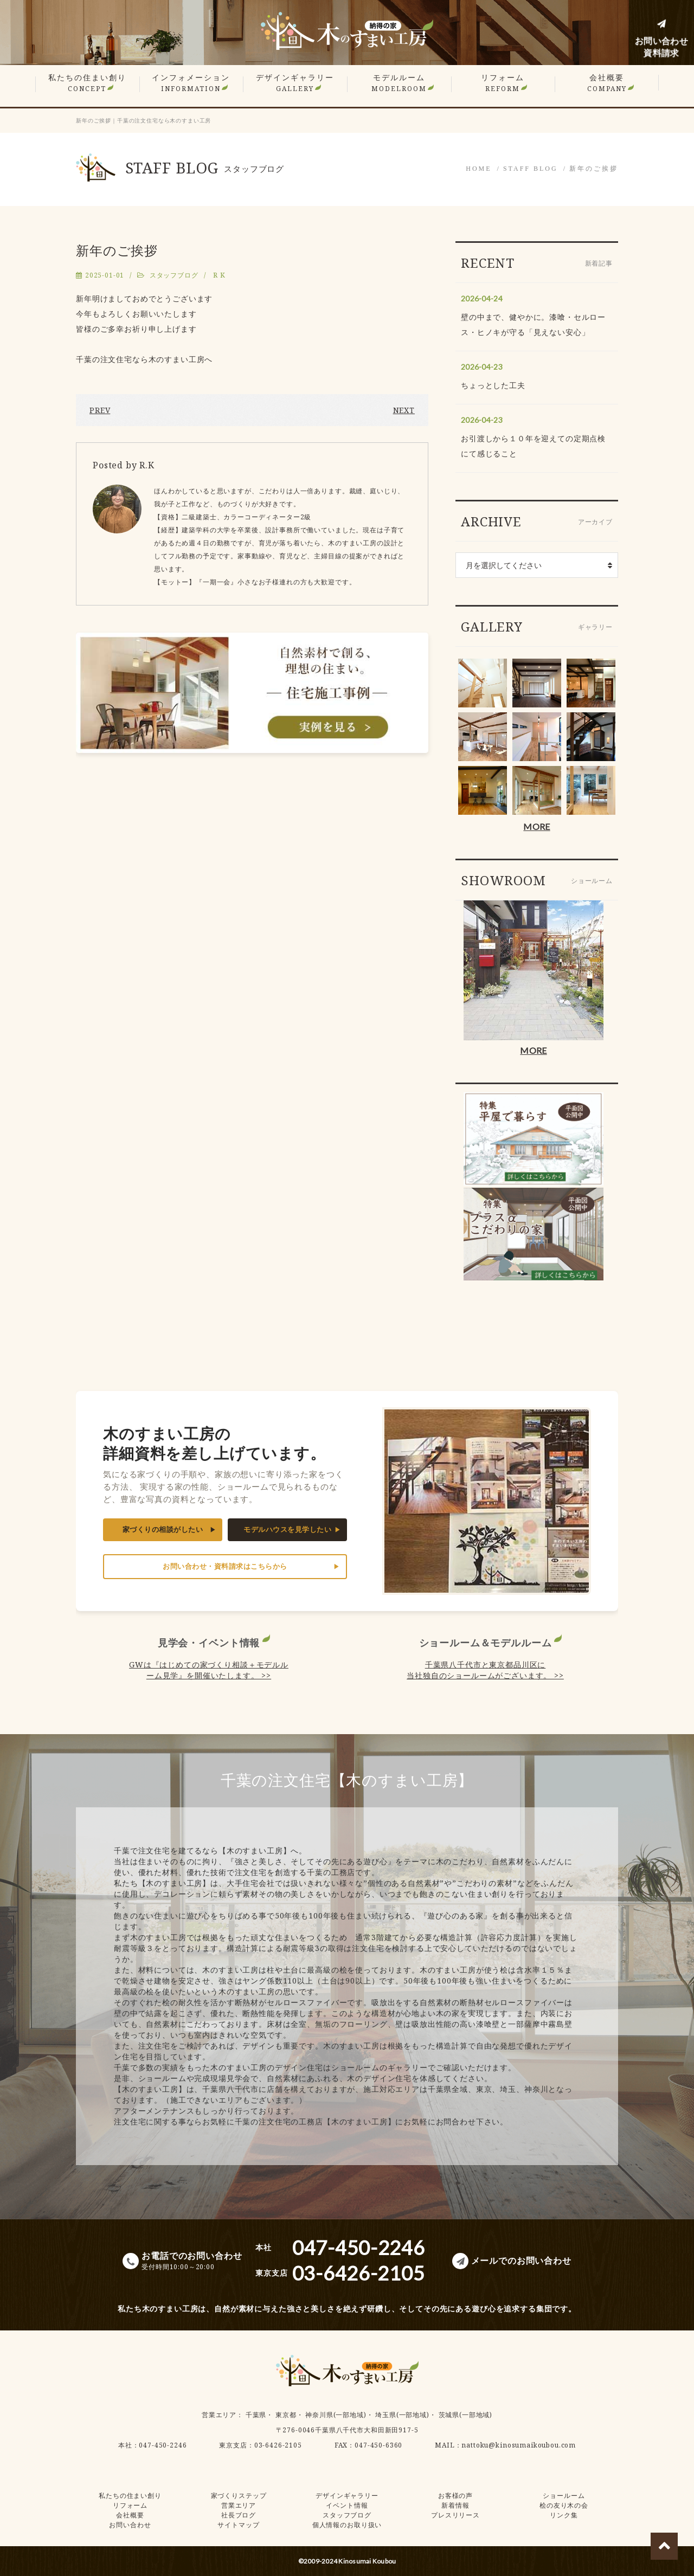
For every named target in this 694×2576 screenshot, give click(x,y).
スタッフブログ (174, 275)
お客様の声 (455, 2495)
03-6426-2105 (278, 2445)
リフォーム (502, 82)
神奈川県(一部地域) (335, 2414)
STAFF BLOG (530, 168)
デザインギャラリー (295, 82)
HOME (478, 168)
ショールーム (563, 2495)
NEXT (404, 410)
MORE (536, 826)
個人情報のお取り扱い (347, 2524)
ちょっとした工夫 (493, 385)
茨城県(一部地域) (466, 2414)
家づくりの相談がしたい (163, 1529)
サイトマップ (238, 2524)
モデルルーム (399, 82)
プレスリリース (455, 2515)
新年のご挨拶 (593, 168)
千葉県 (256, 2414)
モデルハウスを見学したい (287, 1529)
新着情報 (455, 2505)
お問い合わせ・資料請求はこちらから (225, 1566)
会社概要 (607, 82)
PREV (99, 410)
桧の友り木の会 (563, 2505)
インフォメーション (191, 82)
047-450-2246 (163, 2445)
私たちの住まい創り (87, 82)
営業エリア (219, 2414)
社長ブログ (238, 2515)
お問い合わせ (130, 2524)
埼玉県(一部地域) (402, 2414)
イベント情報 (347, 2505)
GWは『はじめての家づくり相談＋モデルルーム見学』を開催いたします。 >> (208, 1669)
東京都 (286, 2414)
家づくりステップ (239, 2495)
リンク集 (563, 2515)
